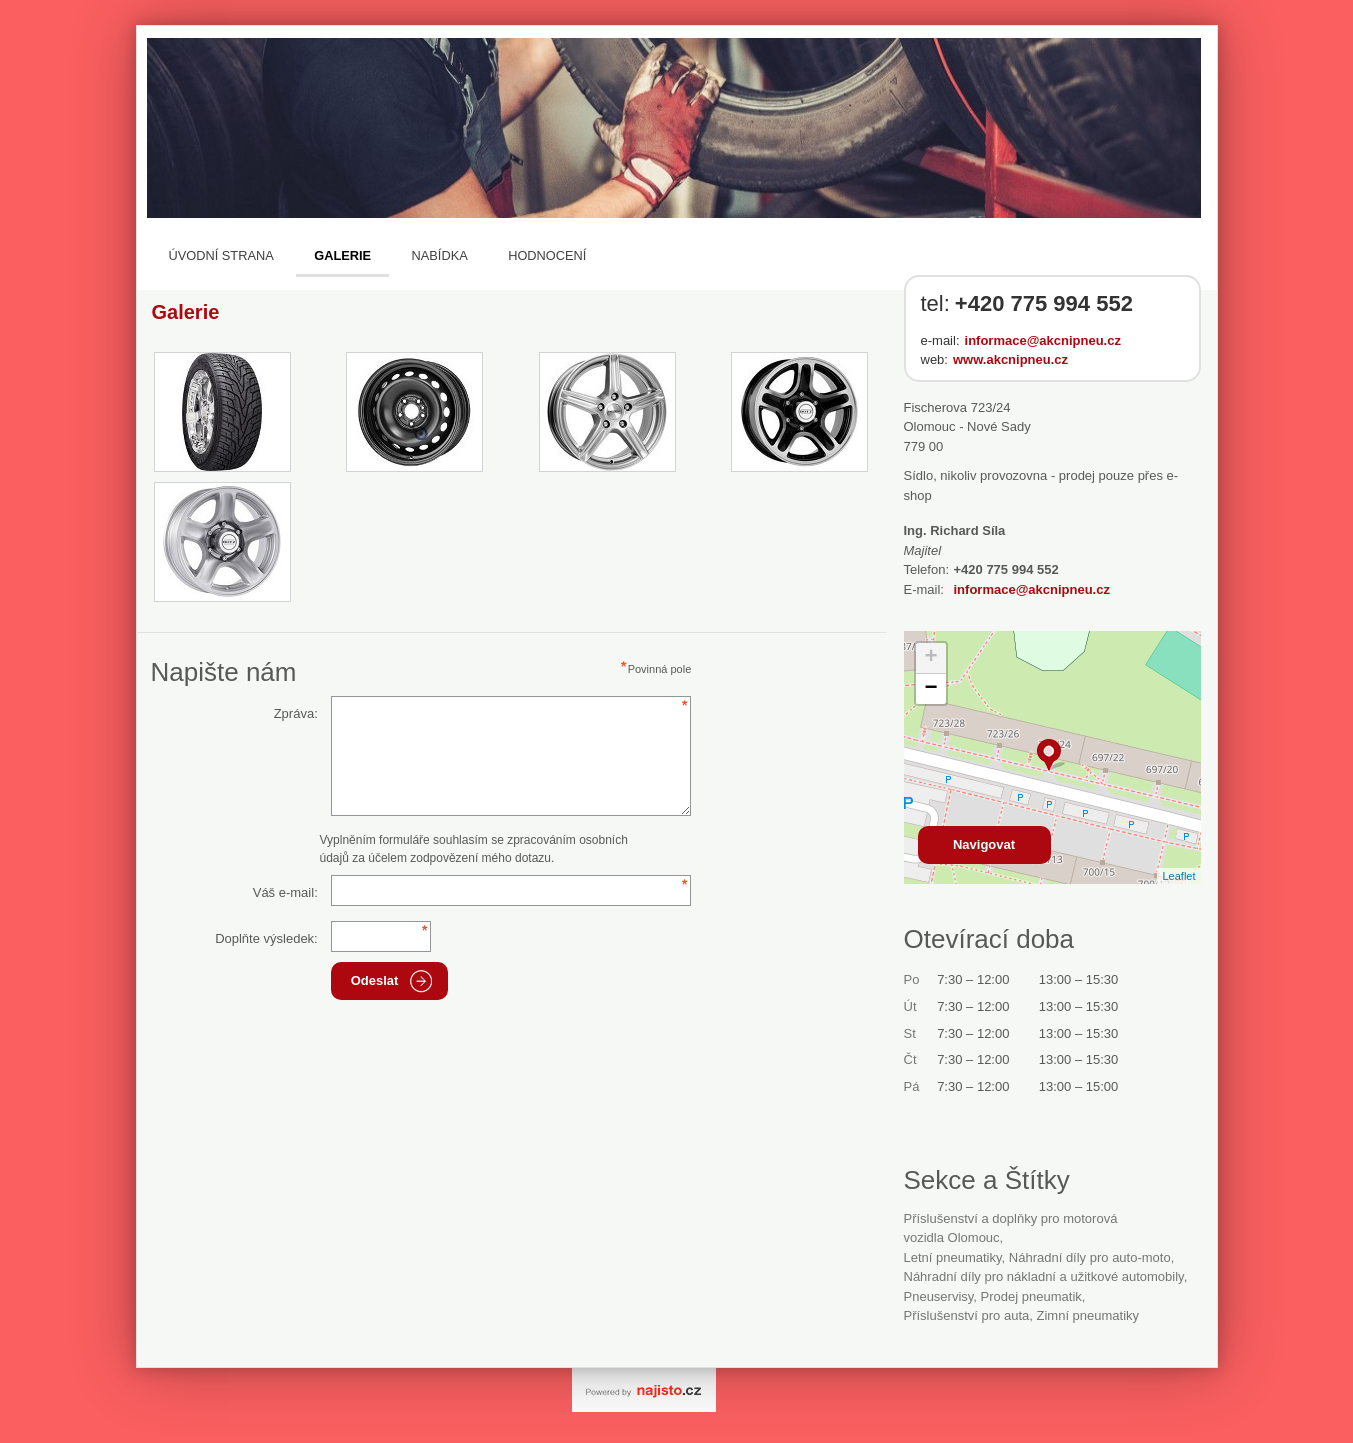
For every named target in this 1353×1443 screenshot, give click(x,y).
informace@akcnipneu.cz (1043, 340)
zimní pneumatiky (1087, 1315)
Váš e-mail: (285, 892)
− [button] (930, 689)
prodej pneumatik (1031, 1296)
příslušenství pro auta (967, 1315)
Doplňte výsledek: (266, 938)
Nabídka (440, 255)
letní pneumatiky (953, 1257)
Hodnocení (547, 255)
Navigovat (984, 844)
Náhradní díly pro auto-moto (1090, 1257)
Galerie (342, 255)
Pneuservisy (939, 1296)
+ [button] (930, 658)
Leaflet (1178, 876)
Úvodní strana (221, 255)
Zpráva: (296, 713)
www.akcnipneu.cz (1010, 359)
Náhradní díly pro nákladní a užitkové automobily (1044, 1276)
